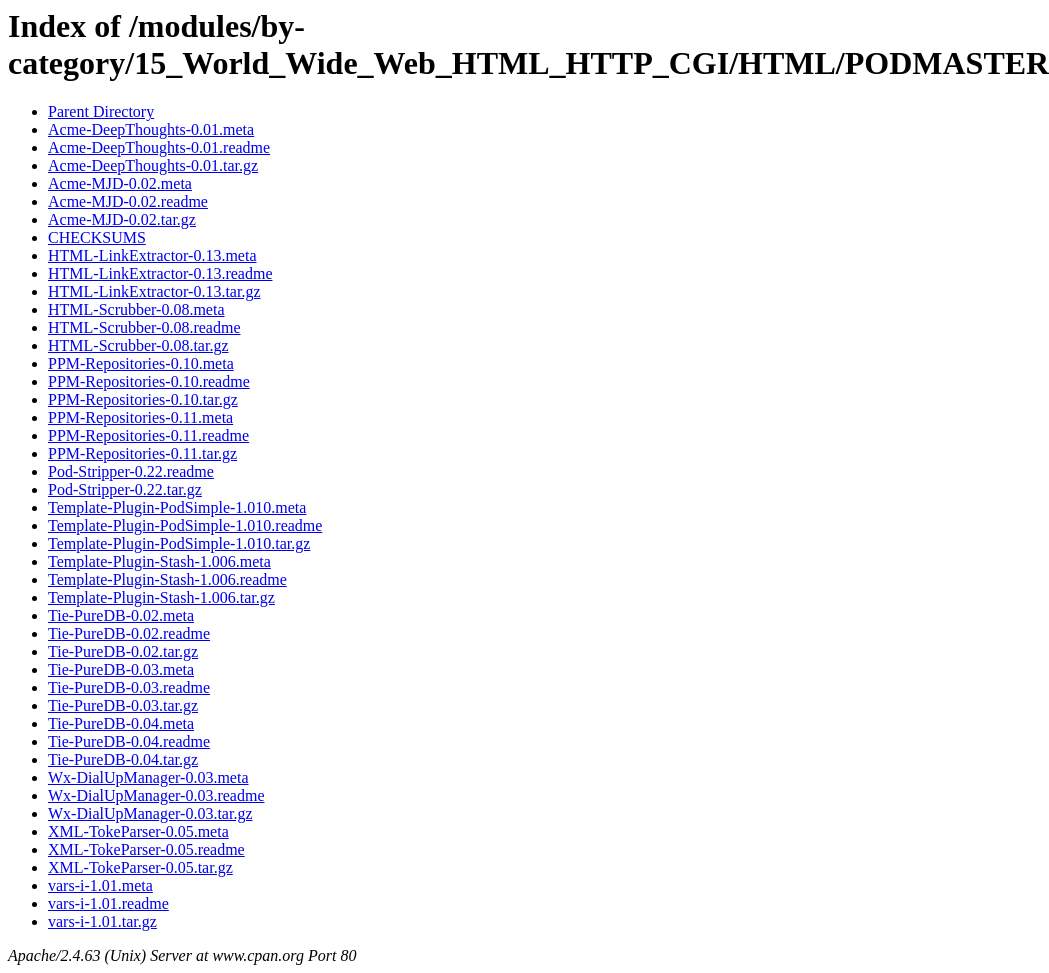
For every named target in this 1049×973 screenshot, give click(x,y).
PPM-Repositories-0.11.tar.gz (142, 453)
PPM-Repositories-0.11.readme (148, 435)
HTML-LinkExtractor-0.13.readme (160, 273)
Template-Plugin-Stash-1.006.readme (167, 579)
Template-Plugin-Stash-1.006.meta (159, 561)
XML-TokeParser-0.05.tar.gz (140, 867)
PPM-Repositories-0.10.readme (149, 381)
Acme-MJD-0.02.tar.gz (122, 219)
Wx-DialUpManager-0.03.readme (156, 795)
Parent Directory (101, 111)
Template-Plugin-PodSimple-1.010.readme (185, 525)
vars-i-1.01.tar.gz (102, 921)
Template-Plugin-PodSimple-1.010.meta (177, 507)
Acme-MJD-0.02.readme (128, 201)
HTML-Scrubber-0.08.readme (144, 327)
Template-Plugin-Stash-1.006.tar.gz (161, 597)
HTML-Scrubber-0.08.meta (136, 309)
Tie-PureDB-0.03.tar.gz (123, 705)
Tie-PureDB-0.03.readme (129, 687)
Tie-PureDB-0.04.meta (121, 723)
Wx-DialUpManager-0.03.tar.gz (150, 813)
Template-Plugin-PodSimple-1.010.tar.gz (179, 543)
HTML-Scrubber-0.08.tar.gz (138, 345)
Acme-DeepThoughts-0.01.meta (151, 129)
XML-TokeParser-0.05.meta (138, 831)
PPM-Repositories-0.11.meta (140, 417)
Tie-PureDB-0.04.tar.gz (123, 759)
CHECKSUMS (97, 237)
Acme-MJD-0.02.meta (120, 183)
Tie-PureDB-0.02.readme (129, 633)
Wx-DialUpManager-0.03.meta (148, 777)
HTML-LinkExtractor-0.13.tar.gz (154, 291)
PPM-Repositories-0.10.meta (141, 363)
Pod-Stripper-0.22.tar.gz (125, 489)
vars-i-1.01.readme (108, 903)
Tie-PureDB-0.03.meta (121, 669)
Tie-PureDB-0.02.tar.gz (123, 651)
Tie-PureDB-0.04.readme (129, 741)
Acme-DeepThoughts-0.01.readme (159, 147)
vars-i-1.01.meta (100, 885)
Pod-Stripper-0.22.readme (131, 471)
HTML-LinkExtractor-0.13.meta (152, 255)
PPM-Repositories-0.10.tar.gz (143, 399)
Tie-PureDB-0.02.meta (121, 615)
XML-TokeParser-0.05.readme (146, 849)
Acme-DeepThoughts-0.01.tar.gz (153, 165)
